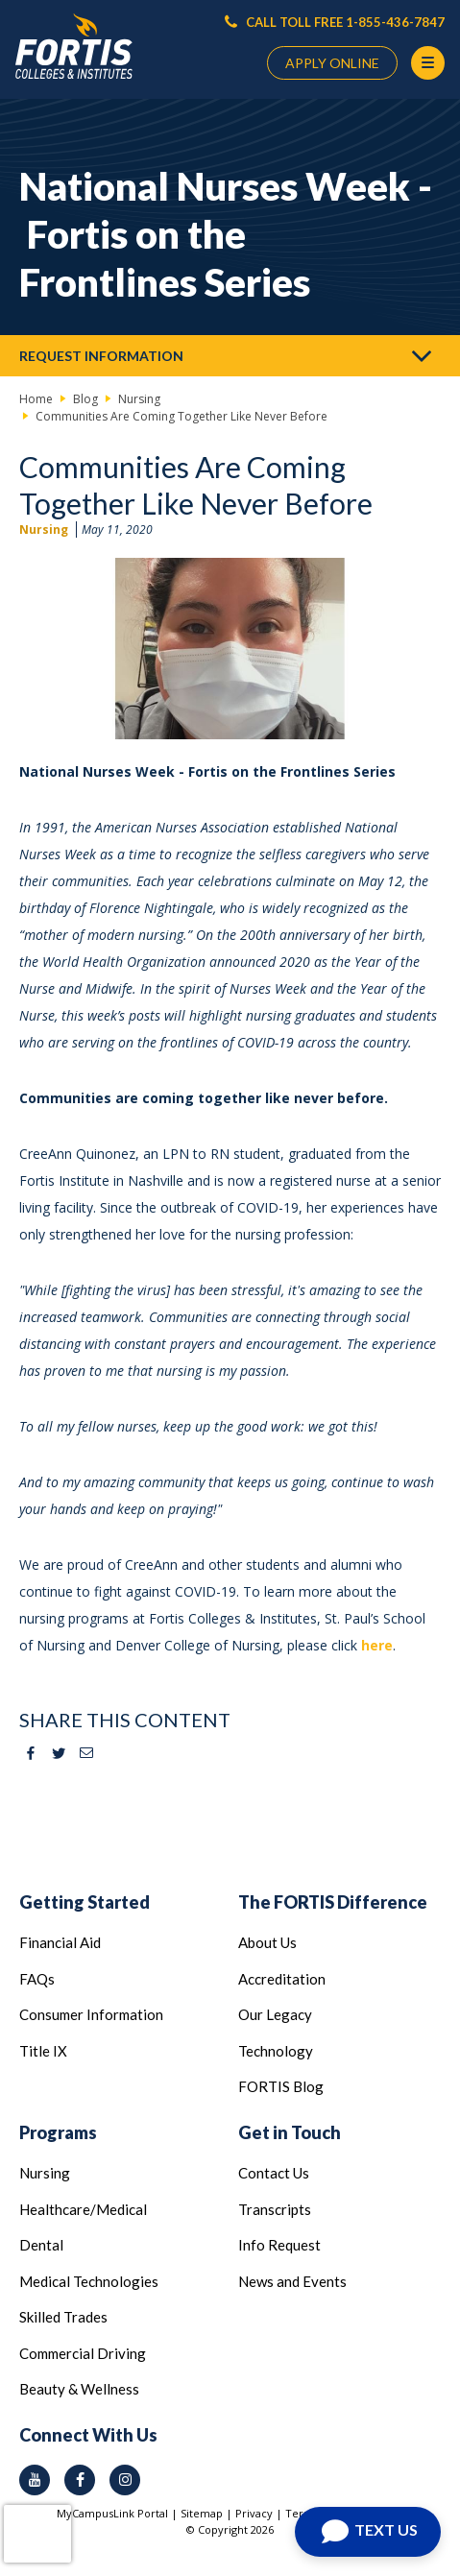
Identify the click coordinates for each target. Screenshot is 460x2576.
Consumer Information (91, 2014)
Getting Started (84, 1902)
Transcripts (274, 2209)
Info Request (279, 2244)
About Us (267, 1942)
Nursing (43, 529)
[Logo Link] (74, 46)
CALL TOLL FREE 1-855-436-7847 (335, 22)
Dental (41, 2244)
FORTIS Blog (281, 2086)
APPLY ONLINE (332, 63)
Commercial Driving (82, 2353)
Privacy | (260, 2513)
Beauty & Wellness (79, 2388)
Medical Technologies (88, 2281)
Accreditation (282, 1978)
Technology (275, 2050)
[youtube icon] (34, 2480)
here (377, 1645)
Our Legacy (275, 2014)
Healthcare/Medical (83, 2209)
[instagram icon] (124, 2480)
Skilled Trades (63, 2316)
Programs (58, 2132)
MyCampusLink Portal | (119, 2513)
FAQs (37, 1978)
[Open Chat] (368, 2532)
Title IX (43, 2050)
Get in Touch (289, 2132)
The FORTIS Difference (332, 1902)
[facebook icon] (79, 2480)
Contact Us (273, 2172)
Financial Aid (60, 1942)
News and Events (292, 2281)
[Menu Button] (428, 63)
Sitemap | (208, 2513)
